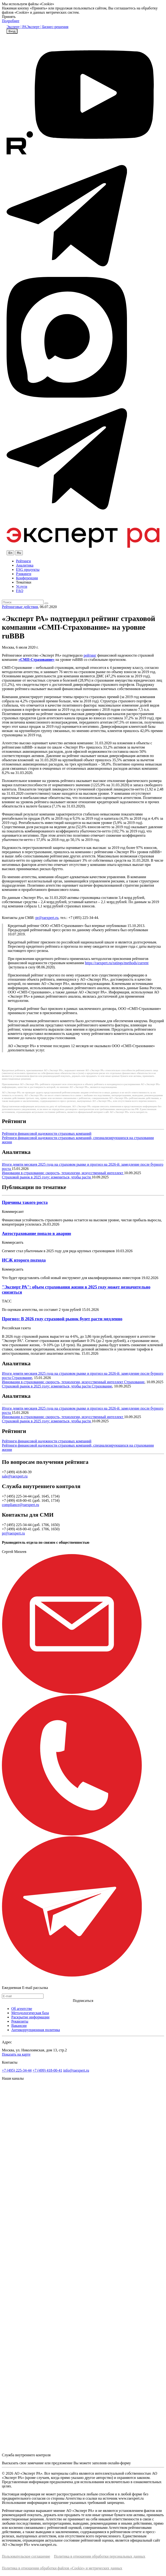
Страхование (22, 1378)
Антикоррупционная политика (35, 2030)
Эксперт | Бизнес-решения (47, 27)
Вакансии (19, 2026)
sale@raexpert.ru (15, 1476)
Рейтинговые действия (20, 607)
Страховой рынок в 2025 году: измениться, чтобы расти (47, 1177)
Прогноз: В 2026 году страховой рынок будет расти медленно (62, 1318)
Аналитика (24, 565)
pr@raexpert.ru (46, 918)
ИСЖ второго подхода (24, 1260)
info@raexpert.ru (76, 2070)
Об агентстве (21, 2009)
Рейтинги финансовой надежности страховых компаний (46, 1134)
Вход (12, 31)
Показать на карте (16, 2054)
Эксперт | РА (17, 27)
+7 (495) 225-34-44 (17, 2070)
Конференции (27, 578)
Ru (19, 553)
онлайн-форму (119, 2463)
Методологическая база (30, 2013)
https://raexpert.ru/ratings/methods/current (117, 963)
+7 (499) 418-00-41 (47, 2070)
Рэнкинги (23, 574)
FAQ (19, 591)
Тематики (23, 582)
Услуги (21, 586)
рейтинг (89, 655)
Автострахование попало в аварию (36, 1233)
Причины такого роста (25, 1202)
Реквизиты (19, 2021)
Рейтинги (23, 561)
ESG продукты (28, 570)
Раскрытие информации (30, 2017)
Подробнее (10, 21)
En (10, 553)
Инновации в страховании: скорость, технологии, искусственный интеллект (63, 1173)
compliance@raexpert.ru (20, 1505)
